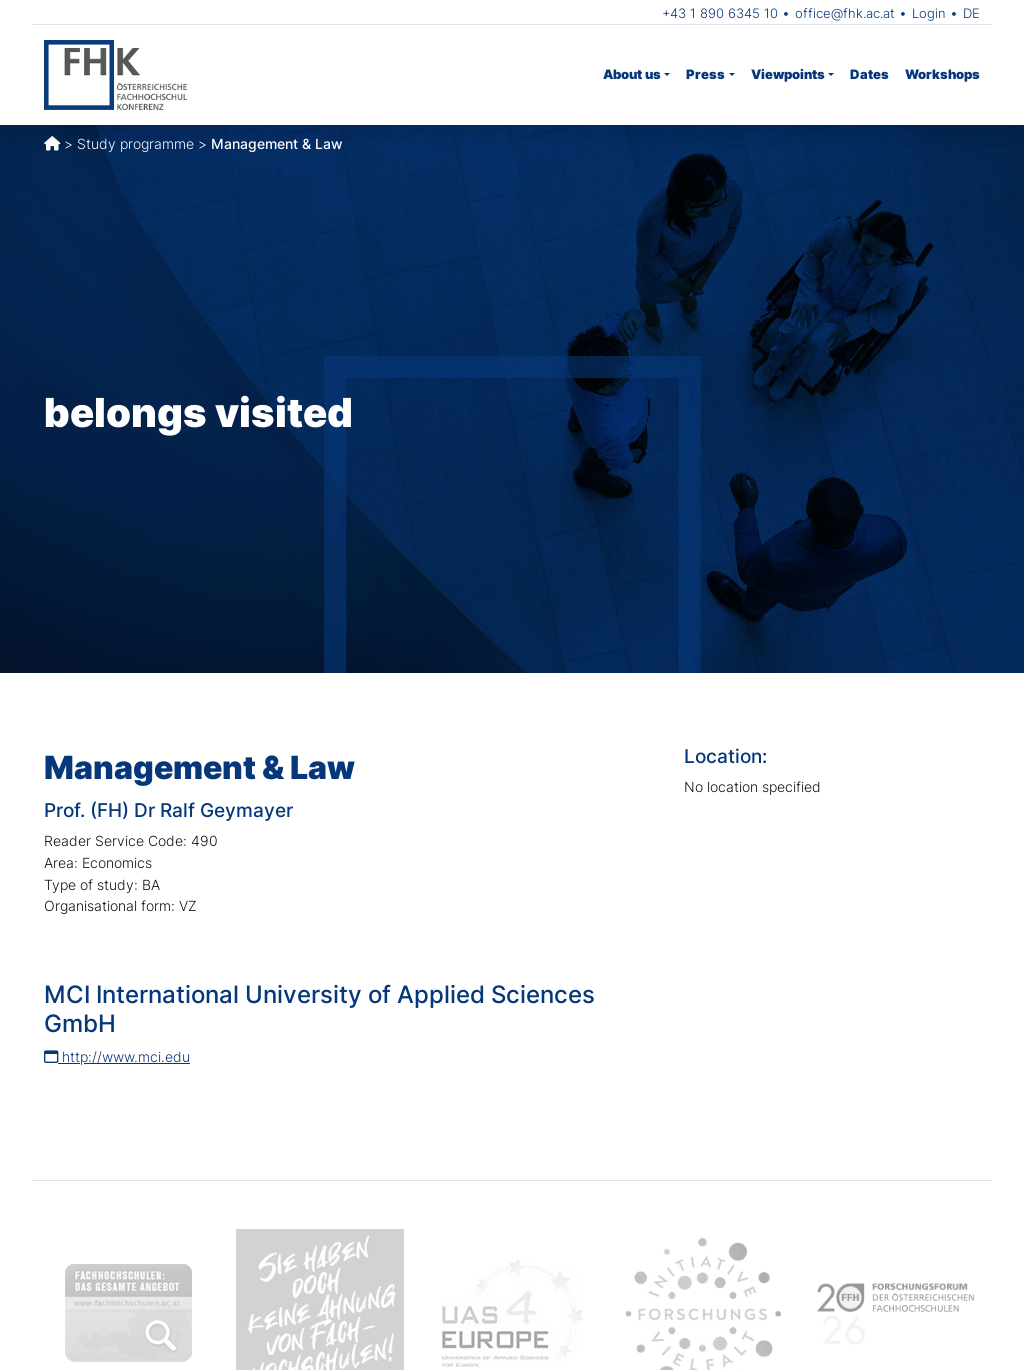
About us (632, 74)
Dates (869, 74)
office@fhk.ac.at (845, 13)
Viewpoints (788, 74)
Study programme (135, 143)
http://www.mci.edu (117, 1056)
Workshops (942, 74)
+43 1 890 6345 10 (720, 13)
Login (929, 13)
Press (705, 74)
